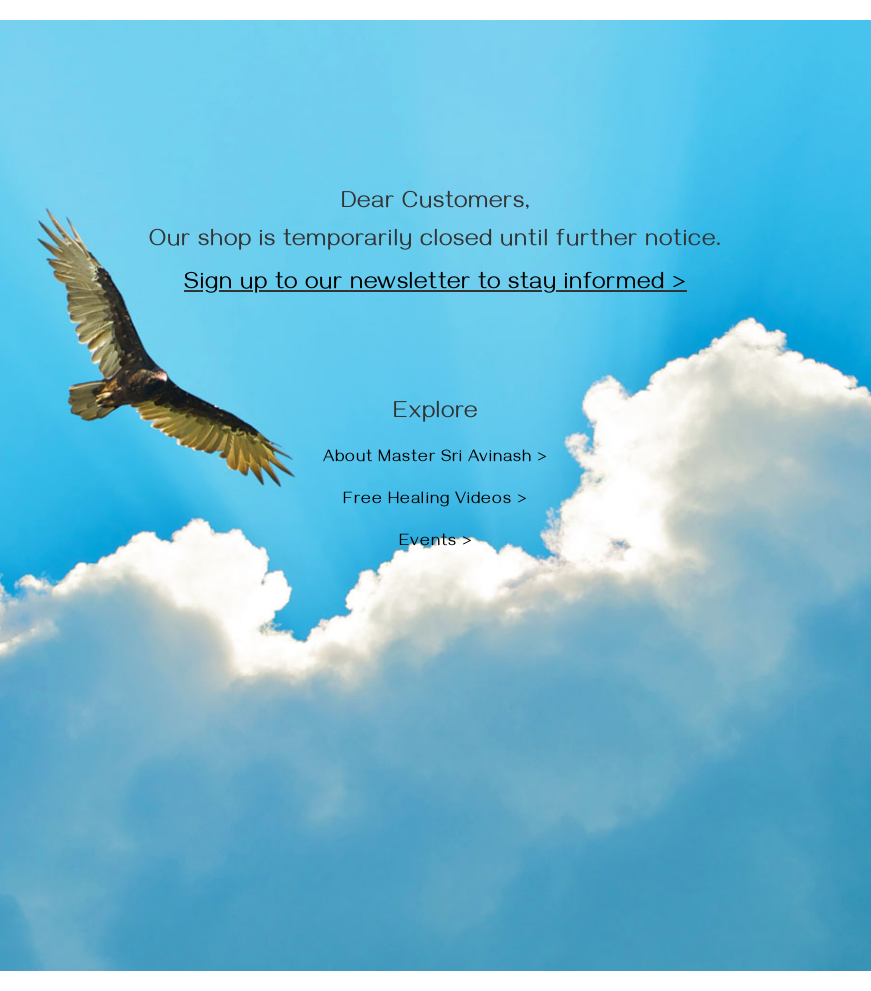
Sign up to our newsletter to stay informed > (435, 285)
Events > (436, 543)
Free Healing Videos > (435, 501)
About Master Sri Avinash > (435, 459)
